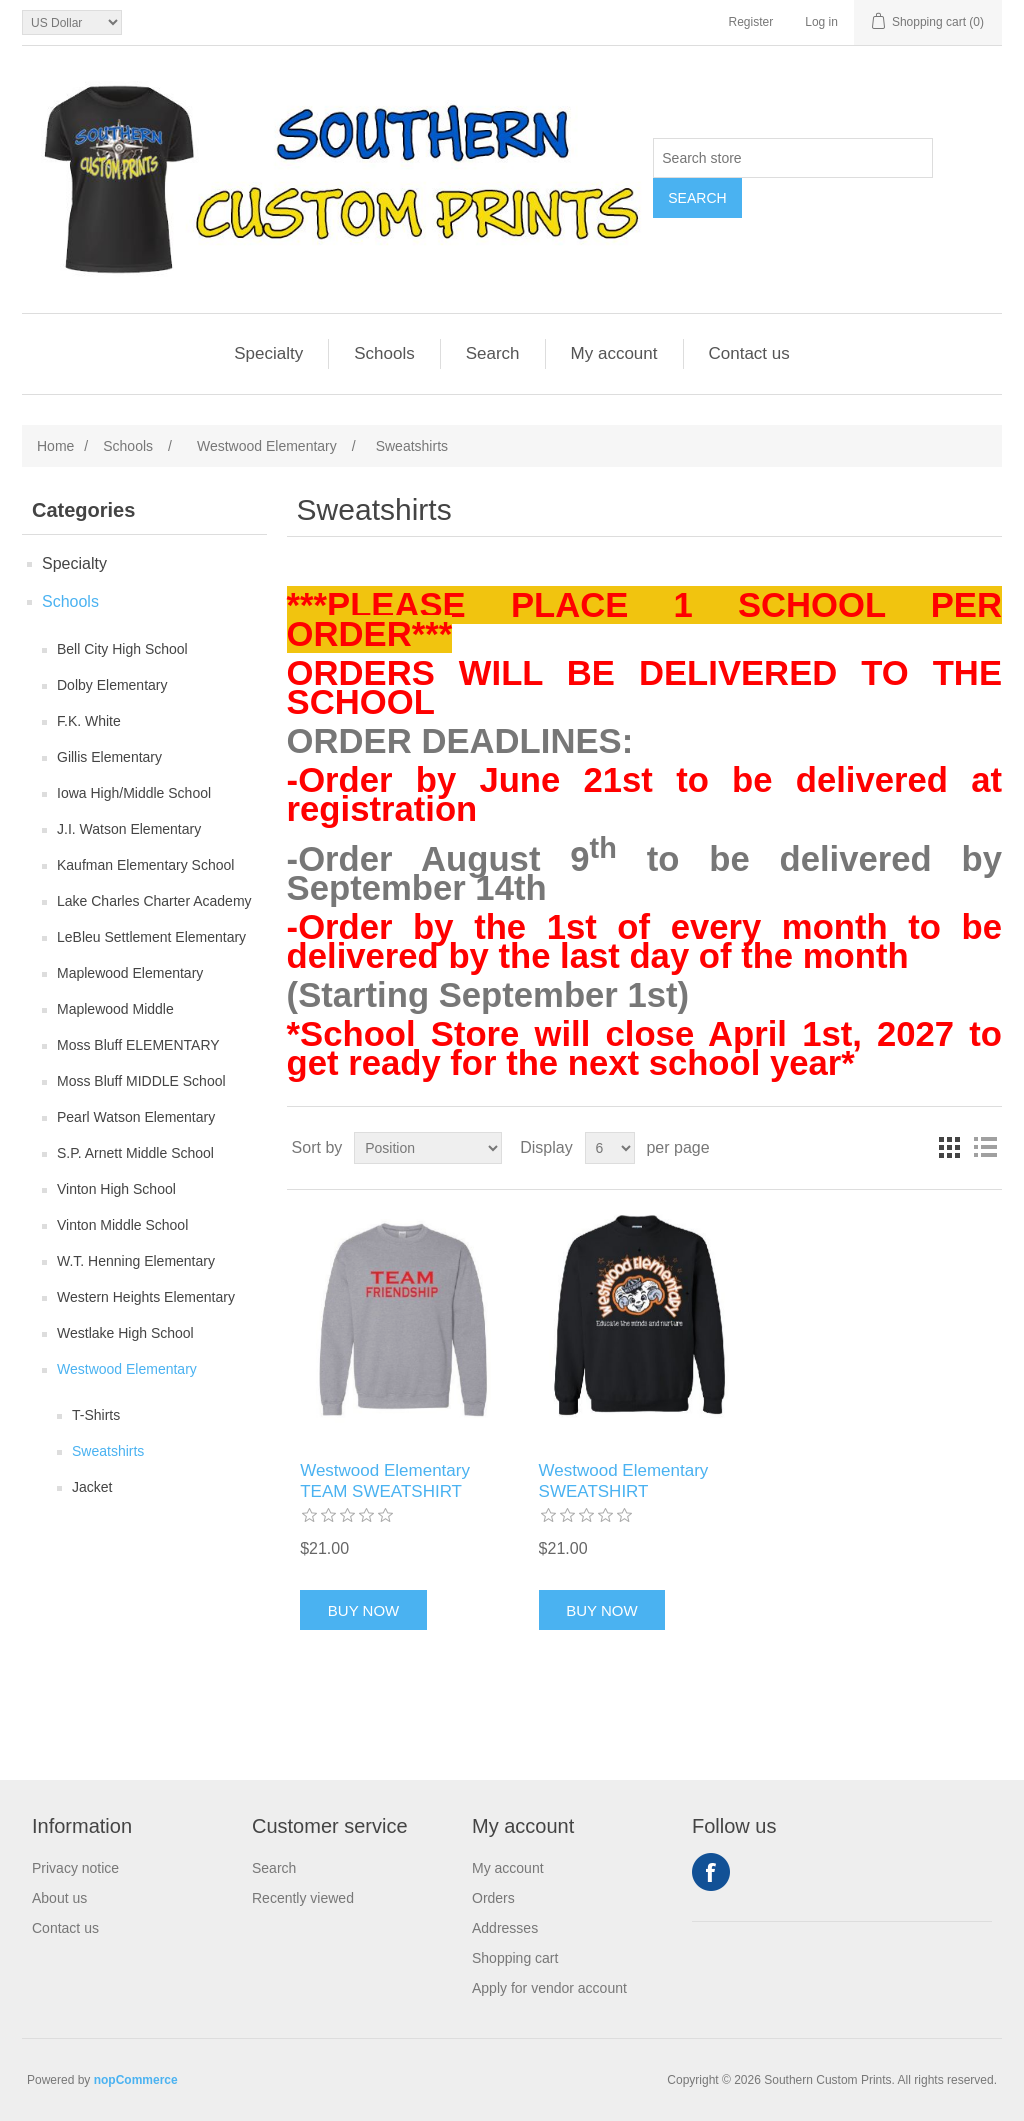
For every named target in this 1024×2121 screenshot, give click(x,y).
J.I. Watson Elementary (129, 829)
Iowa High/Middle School (134, 793)
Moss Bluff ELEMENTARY (138, 1045)
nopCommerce (136, 2080)
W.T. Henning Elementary (136, 1261)
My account (614, 353)
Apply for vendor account (549, 1988)
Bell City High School (122, 649)
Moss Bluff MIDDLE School (141, 1081)
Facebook (711, 1872)
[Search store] (793, 158)
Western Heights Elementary (146, 1297)
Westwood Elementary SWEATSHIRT (624, 1480)
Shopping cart (515, 1958)
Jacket (92, 1487)
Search (697, 198)
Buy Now (363, 1610)
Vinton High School (116, 1189)
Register (751, 22)
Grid (949, 1148)
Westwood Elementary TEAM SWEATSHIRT (385, 1480)
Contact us (749, 353)
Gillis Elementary (109, 757)
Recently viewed (303, 1898)
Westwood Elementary (127, 1369)
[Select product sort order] (428, 1148)
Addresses (505, 1928)
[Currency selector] (72, 22)
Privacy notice (75, 1868)
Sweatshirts (108, 1451)
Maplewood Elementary (130, 973)
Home (55, 446)
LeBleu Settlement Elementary (151, 937)
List (985, 1148)
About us (59, 1898)
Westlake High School (125, 1333)
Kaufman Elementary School (145, 865)
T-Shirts (96, 1415)
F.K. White (89, 721)
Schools (384, 353)
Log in (821, 22)
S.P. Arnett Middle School (135, 1153)
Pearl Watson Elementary (136, 1117)
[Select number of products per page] (610, 1148)
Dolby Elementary (112, 685)
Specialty (268, 353)
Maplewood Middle (115, 1009)
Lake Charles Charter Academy (154, 901)
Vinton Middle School (122, 1225)
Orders (493, 1898)
